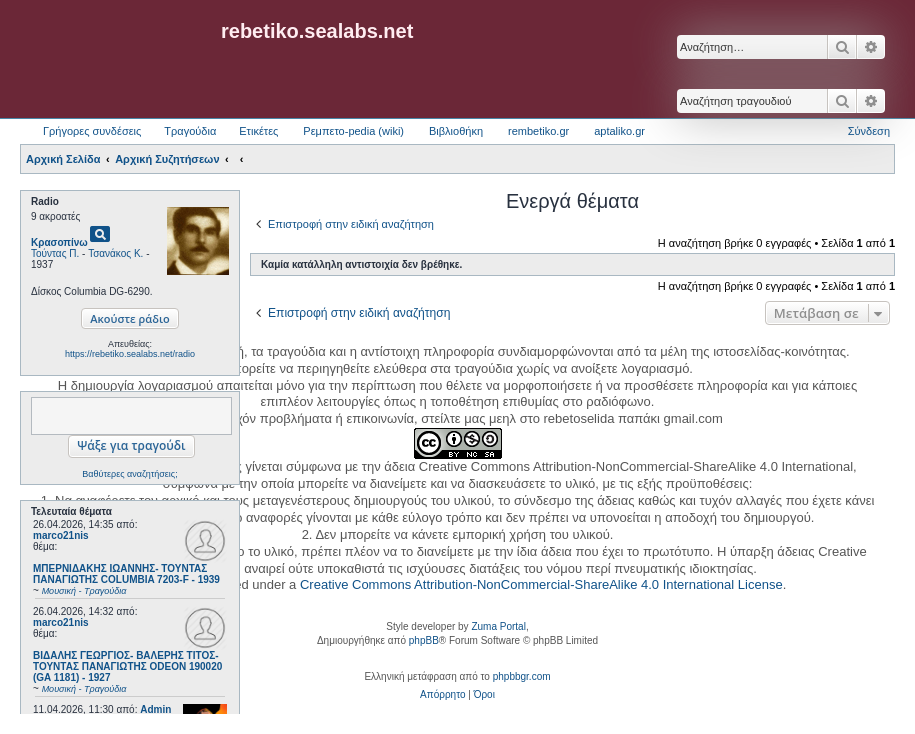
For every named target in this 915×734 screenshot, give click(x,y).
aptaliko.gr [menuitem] (619, 131)
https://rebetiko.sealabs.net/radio (130, 354)
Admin (155, 709)
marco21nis (61, 535)
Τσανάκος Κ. (115, 253)
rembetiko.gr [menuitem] (538, 131)
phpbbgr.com (522, 676)
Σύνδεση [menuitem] (869, 131)
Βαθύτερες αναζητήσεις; (129, 474)
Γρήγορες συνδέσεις (92, 131)
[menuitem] (442, 695)
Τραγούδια (190, 131)
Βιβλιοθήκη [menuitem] (456, 131)
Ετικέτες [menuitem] (258, 131)
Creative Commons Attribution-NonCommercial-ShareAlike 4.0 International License (541, 584)
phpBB (424, 640)
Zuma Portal (498, 626)
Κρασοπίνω (59, 242)
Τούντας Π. (55, 253)
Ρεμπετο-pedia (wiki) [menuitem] (353, 131)
